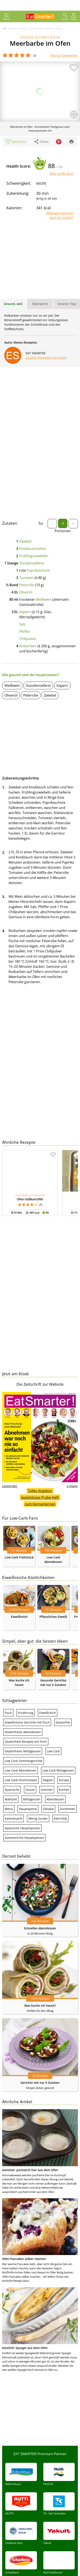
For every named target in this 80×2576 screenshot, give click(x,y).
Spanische (12, 1790)
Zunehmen (67, 1809)
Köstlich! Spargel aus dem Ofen (25, 2348)
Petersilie (26, 585)
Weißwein (43, 599)
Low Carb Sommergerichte (23, 1761)
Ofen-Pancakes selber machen (24, 2259)
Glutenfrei (63, 1722)
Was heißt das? (61, 173)
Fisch (8, 1713)
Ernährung (25, 1713)
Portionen (63, 531)
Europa (64, 1780)
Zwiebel (25, 541)
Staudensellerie (31, 563)
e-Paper (72, 1486)
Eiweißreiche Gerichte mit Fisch (27, 1722)
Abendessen (55, 1799)
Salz (22, 624)
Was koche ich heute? (40, 2005)
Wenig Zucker (38, 1818)
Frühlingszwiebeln (33, 556)
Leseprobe (9, 1486)
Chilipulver (27, 638)
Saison (30, 1790)
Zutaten (9, 523)
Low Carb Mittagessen (58, 1770)
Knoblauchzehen (32, 548)
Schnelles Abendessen (40, 1928)
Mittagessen (32, 1799)
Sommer (47, 1790)
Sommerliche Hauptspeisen (24, 1838)
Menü (6, 17)
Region (48, 1780)
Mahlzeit (11, 1799)
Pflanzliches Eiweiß (53, 1617)
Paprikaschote (38, 570)
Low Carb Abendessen (20, 1770)
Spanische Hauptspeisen (22, 1828)
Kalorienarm (13, 1818)
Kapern (25, 611)
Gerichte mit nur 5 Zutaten (40, 2083)
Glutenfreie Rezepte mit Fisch (26, 1742)
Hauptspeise (28, 1809)
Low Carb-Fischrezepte (21, 1780)
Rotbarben (27, 646)
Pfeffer (24, 631)
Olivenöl (25, 592)
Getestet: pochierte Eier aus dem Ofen (30, 2170)
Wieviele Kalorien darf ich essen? (60, 215)
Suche (65, 17)
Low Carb (53, 1751)
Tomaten (26, 577)
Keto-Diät (60, 1818)
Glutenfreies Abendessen (23, 1732)
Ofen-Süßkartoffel (30, 1199)
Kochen (64, 1790)
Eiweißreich (19, 1617)
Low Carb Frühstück (19, 1557)
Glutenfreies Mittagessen (23, 1751)
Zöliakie (48, 1809)
